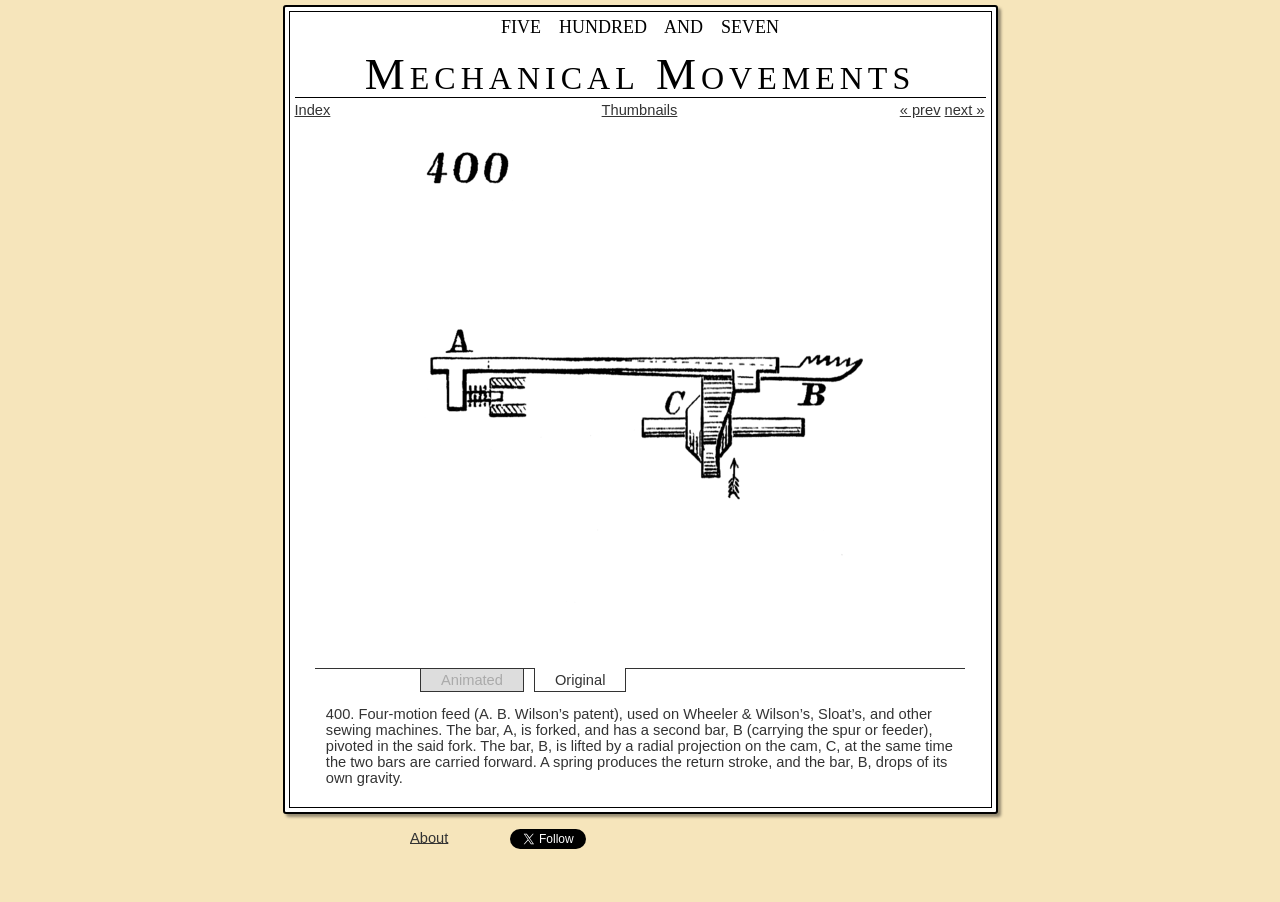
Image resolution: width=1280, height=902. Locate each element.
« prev (920, 110)
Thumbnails (640, 110)
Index (313, 110)
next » (965, 110)
